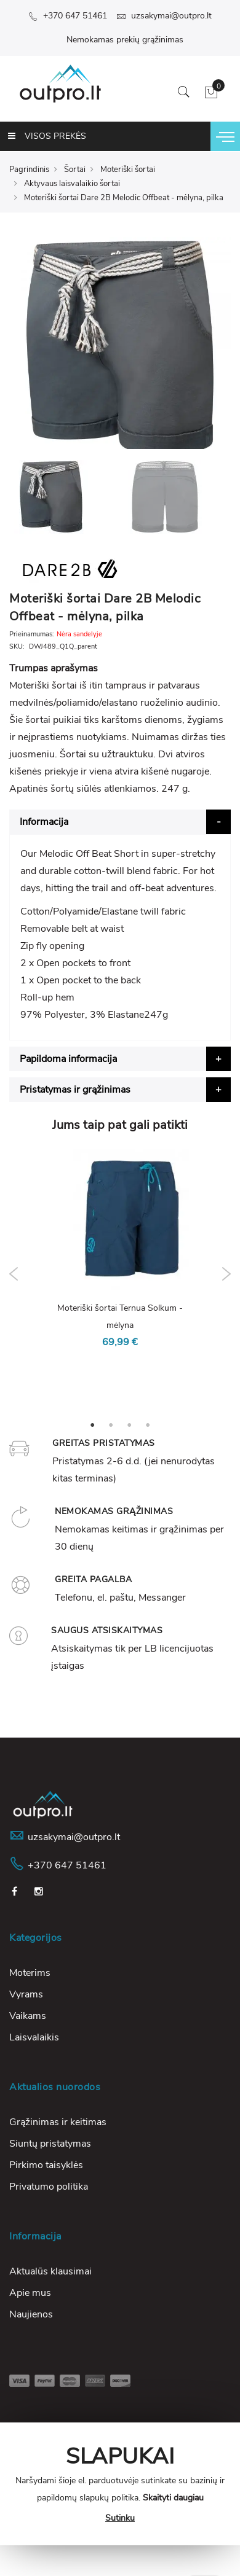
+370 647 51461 (67, 15)
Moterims (29, 1973)
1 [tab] (92, 1424)
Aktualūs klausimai (50, 2271)
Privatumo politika (48, 2186)
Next (226, 1274)
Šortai (75, 169)
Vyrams (26, 1994)
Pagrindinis (29, 169)
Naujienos (31, 2314)
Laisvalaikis (34, 2037)
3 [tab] (129, 1424)
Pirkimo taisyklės (46, 2165)
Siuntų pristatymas (50, 2143)
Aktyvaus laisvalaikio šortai (72, 183)
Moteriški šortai (127, 169)
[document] (120, 2484)
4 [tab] (148, 1424)
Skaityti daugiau (173, 2498)
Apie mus (30, 2293)
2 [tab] (111, 1424)
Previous (13, 1274)
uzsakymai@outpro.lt (164, 15)
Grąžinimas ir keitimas (57, 2122)
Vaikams (27, 2016)
